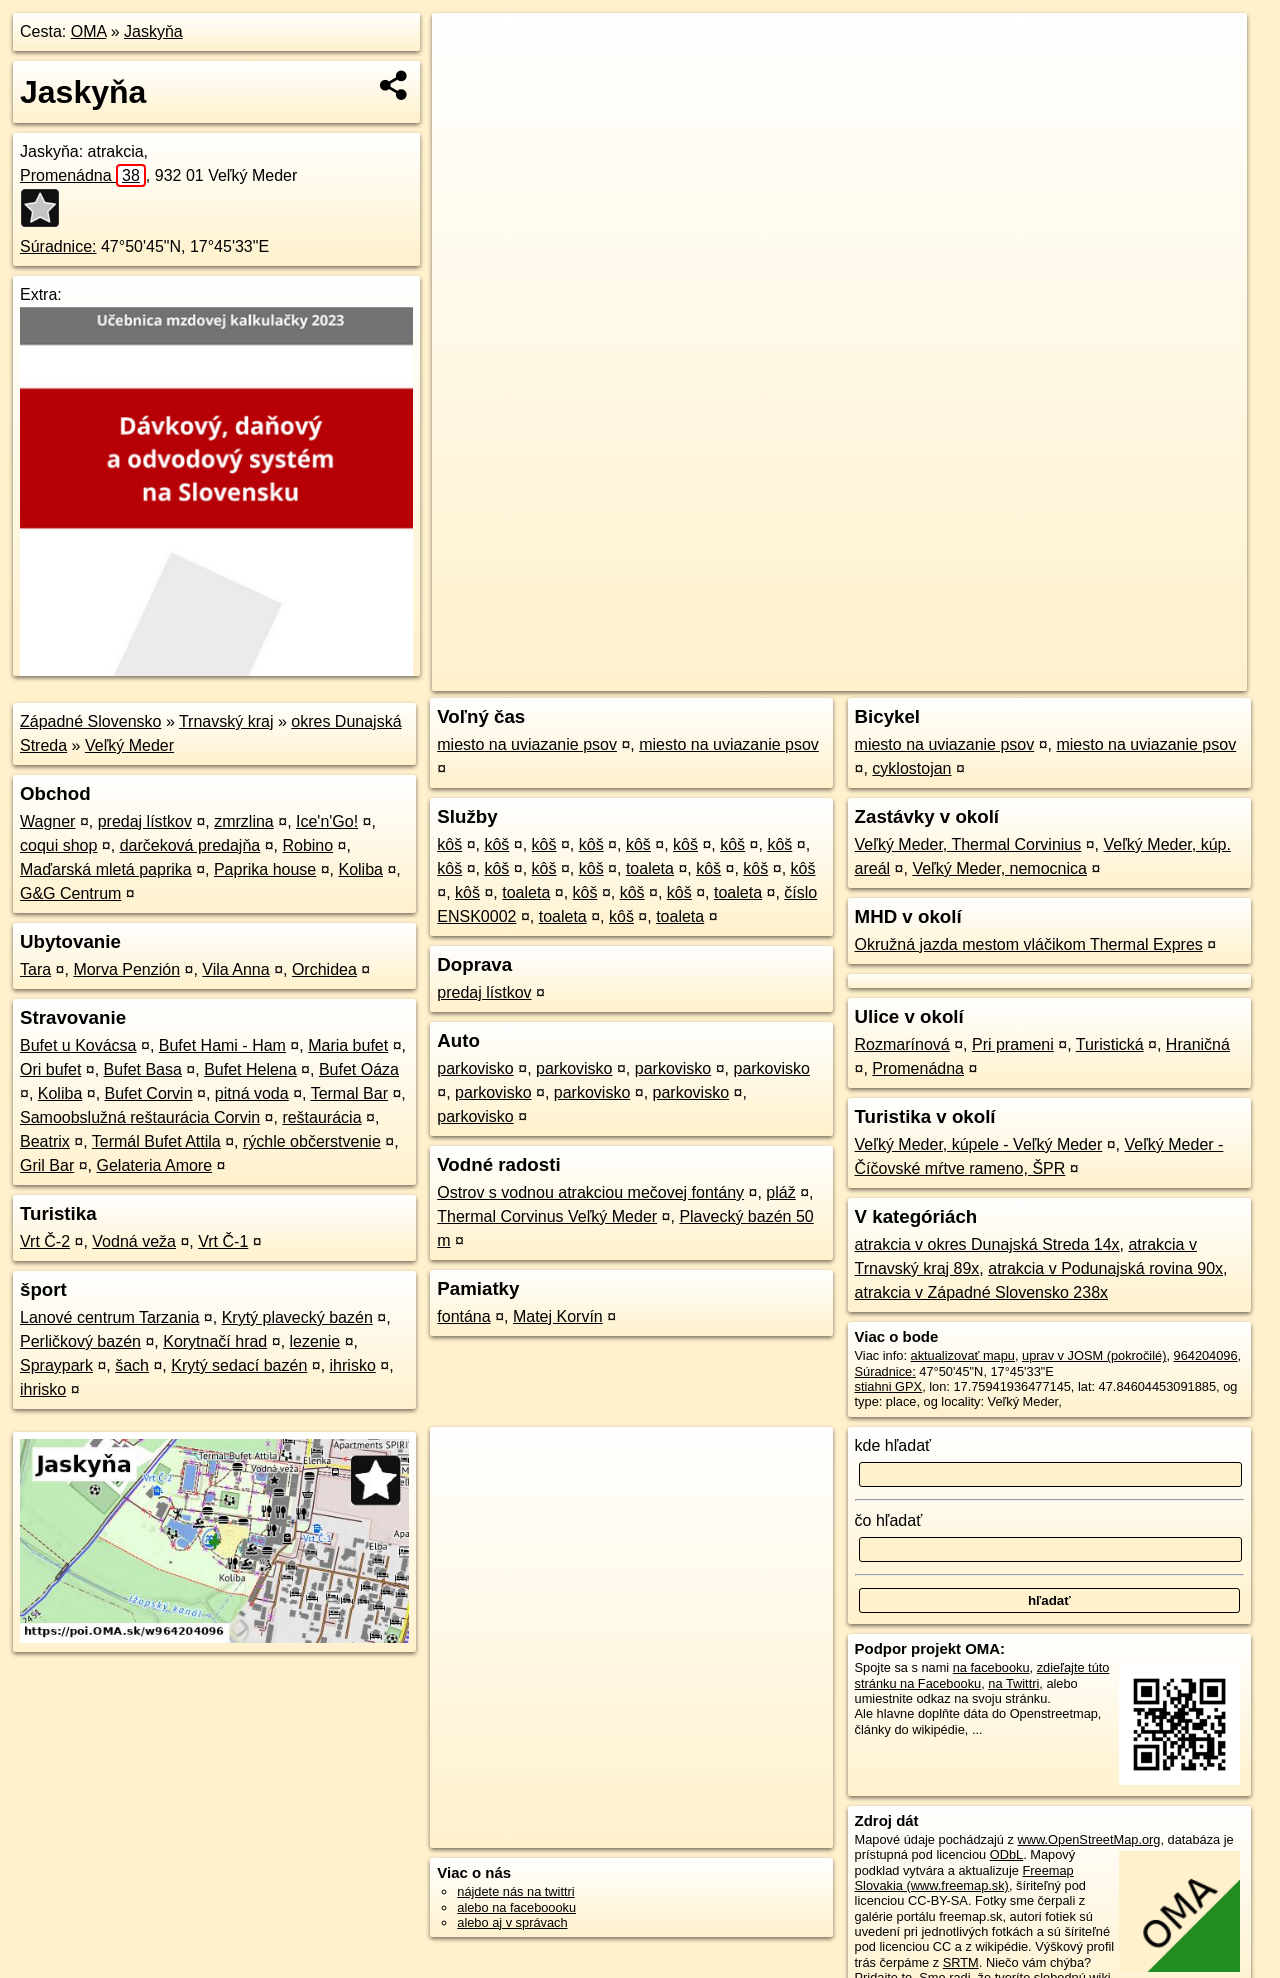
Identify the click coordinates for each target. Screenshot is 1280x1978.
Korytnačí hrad (215, 1341)
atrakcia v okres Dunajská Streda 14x (987, 1244)
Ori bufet (50, 1069)
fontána (463, 1316)
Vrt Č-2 (45, 1241)
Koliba (360, 869)
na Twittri (1013, 1683)
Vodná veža (134, 1241)
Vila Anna (235, 969)
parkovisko (475, 1068)
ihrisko (353, 1365)
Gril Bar (47, 1165)
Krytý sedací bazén (239, 1365)
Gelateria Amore (154, 1165)
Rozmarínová (902, 1044)
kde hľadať (893, 1445)
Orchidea (324, 969)
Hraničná (1198, 1044)
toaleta (650, 868)
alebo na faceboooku (516, 1907)
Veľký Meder (129, 745)
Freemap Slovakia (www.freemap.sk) (964, 1878)
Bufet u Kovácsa (78, 1045)
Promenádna (83, 175)
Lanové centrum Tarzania (109, 1317)
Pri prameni (1013, 1044)
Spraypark (56, 1365)
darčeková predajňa (190, 845)
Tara (35, 969)
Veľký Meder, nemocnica (999, 868)
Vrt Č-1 (223, 1241)
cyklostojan (911, 768)
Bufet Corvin (149, 1093)
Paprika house (265, 869)
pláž (780, 1192)
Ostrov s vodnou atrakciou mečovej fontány (590, 1192)
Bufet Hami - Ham (222, 1045)
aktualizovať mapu (963, 1355)
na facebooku (991, 1667)
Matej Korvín (558, 1316)
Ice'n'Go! (327, 821)
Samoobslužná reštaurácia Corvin (140, 1117)
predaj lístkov (145, 821)
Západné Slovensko (90, 721)
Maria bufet (348, 1045)
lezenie (315, 1341)
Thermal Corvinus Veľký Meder (547, 1216)
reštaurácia (321, 1117)
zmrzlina (244, 821)
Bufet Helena (250, 1069)
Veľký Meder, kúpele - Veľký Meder (979, 1144)
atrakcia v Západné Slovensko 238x (981, 1292)
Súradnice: (58, 246)
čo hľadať (889, 1520)
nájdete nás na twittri (515, 1891)
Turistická (1110, 1044)
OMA (89, 31)
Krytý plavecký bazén (297, 1317)
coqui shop (58, 845)
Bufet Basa (143, 1069)
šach (132, 1365)
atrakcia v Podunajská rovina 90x (1105, 1268)
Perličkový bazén (80, 1341)
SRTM (961, 1962)
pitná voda (252, 1093)
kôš (449, 844)
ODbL (1006, 1854)
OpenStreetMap (906, 676)
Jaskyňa (153, 31)
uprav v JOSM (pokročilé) (1094, 1355)
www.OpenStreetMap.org (1088, 1839)
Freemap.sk (1009, 676)
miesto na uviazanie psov (527, 744)
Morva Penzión (126, 969)
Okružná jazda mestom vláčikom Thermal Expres (1029, 944)
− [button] (466, 78)
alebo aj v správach (512, 1922)
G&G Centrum (70, 893)
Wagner (47, 821)
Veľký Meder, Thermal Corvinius (968, 844)
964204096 (1206, 1355)
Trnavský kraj (226, 721)
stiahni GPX (889, 1386)
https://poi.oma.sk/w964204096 (1158, 676)
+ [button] (466, 47)
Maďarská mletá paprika (106, 869)
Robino (307, 845)
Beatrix (45, 1141)
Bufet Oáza (359, 1069)
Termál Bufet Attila (156, 1141)
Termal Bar (349, 1093)
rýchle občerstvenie (312, 1141)
